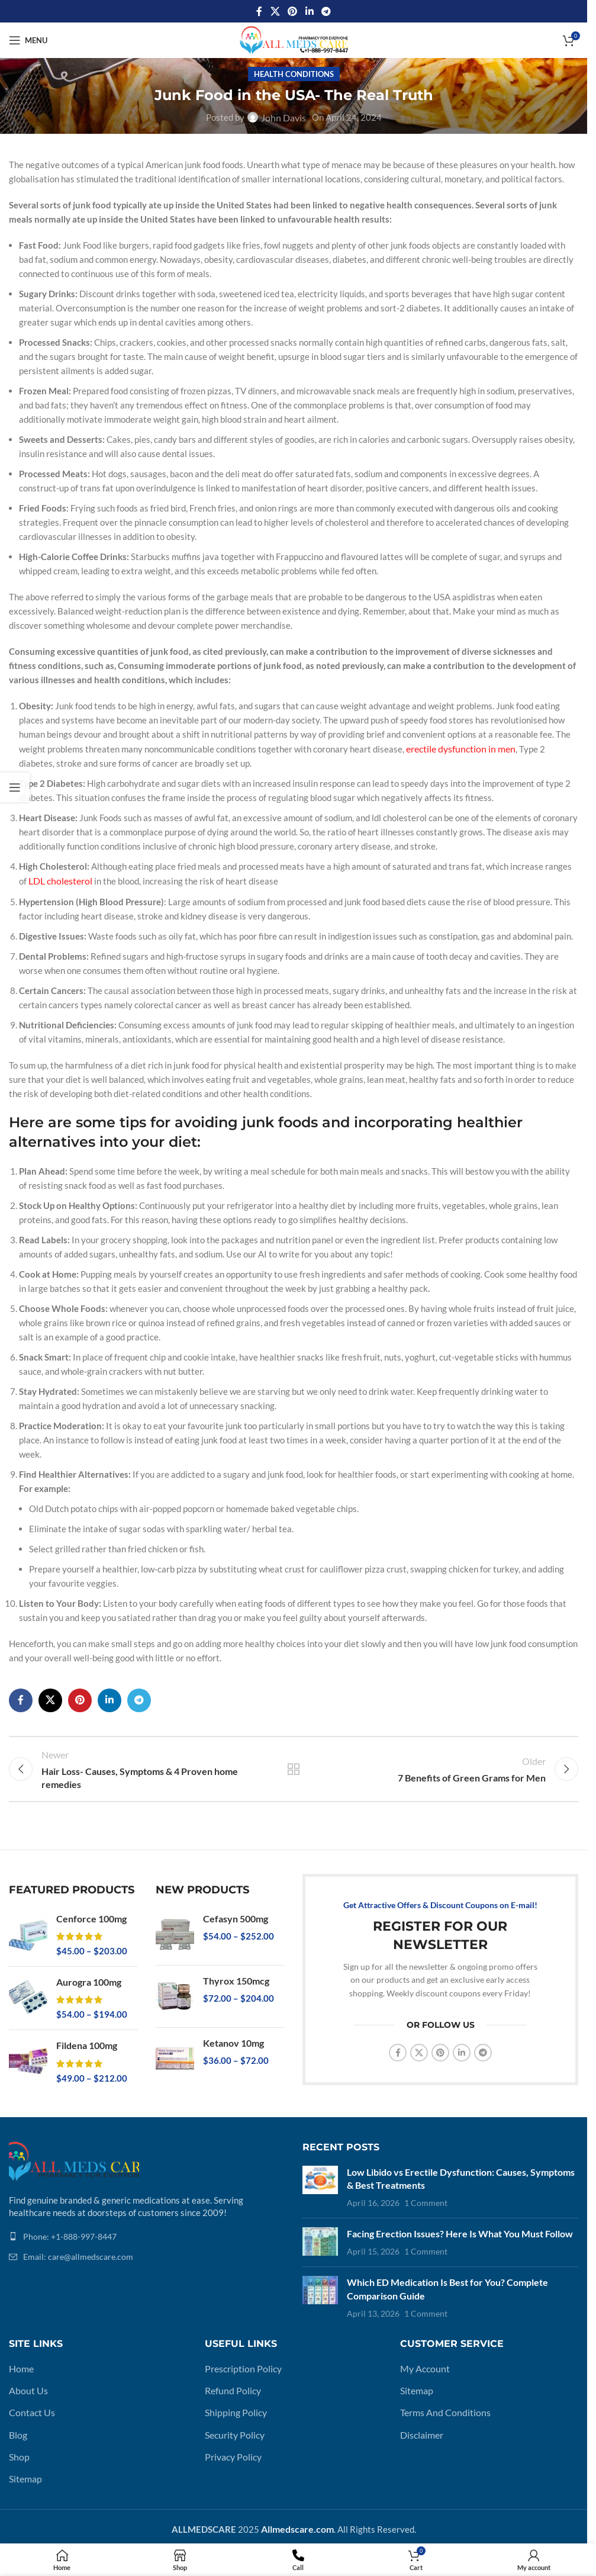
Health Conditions (293, 73)
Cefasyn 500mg (234, 1911)
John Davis (283, 117)
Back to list (293, 1764)
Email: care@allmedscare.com (78, 2248)
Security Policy (234, 2419)
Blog (18, 2419)
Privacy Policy (232, 2441)
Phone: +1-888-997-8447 (70, 2227)
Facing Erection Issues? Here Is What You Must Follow (456, 2223)
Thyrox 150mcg (234, 1973)
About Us (27, 2377)
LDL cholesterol (59, 879)
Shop (18, 2441)
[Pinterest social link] (292, 11)
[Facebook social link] (259, 11)
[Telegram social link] (325, 11)
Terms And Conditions (442, 2398)
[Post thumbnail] (320, 2178)
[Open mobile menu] (28, 40)
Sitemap (25, 2462)
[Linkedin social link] (309, 11)
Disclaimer (421, 2419)
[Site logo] (293, 39)
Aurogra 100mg (88, 1974)
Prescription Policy (241, 2355)
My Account (423, 2355)
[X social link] (274, 11)
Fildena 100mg (86, 2036)
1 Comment (425, 2193)
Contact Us (31, 2398)
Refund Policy (231, 2377)
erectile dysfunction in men (458, 747)
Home (20, 2355)
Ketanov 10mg (232, 2035)
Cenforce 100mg (89, 1911)
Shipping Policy (234, 2398)
